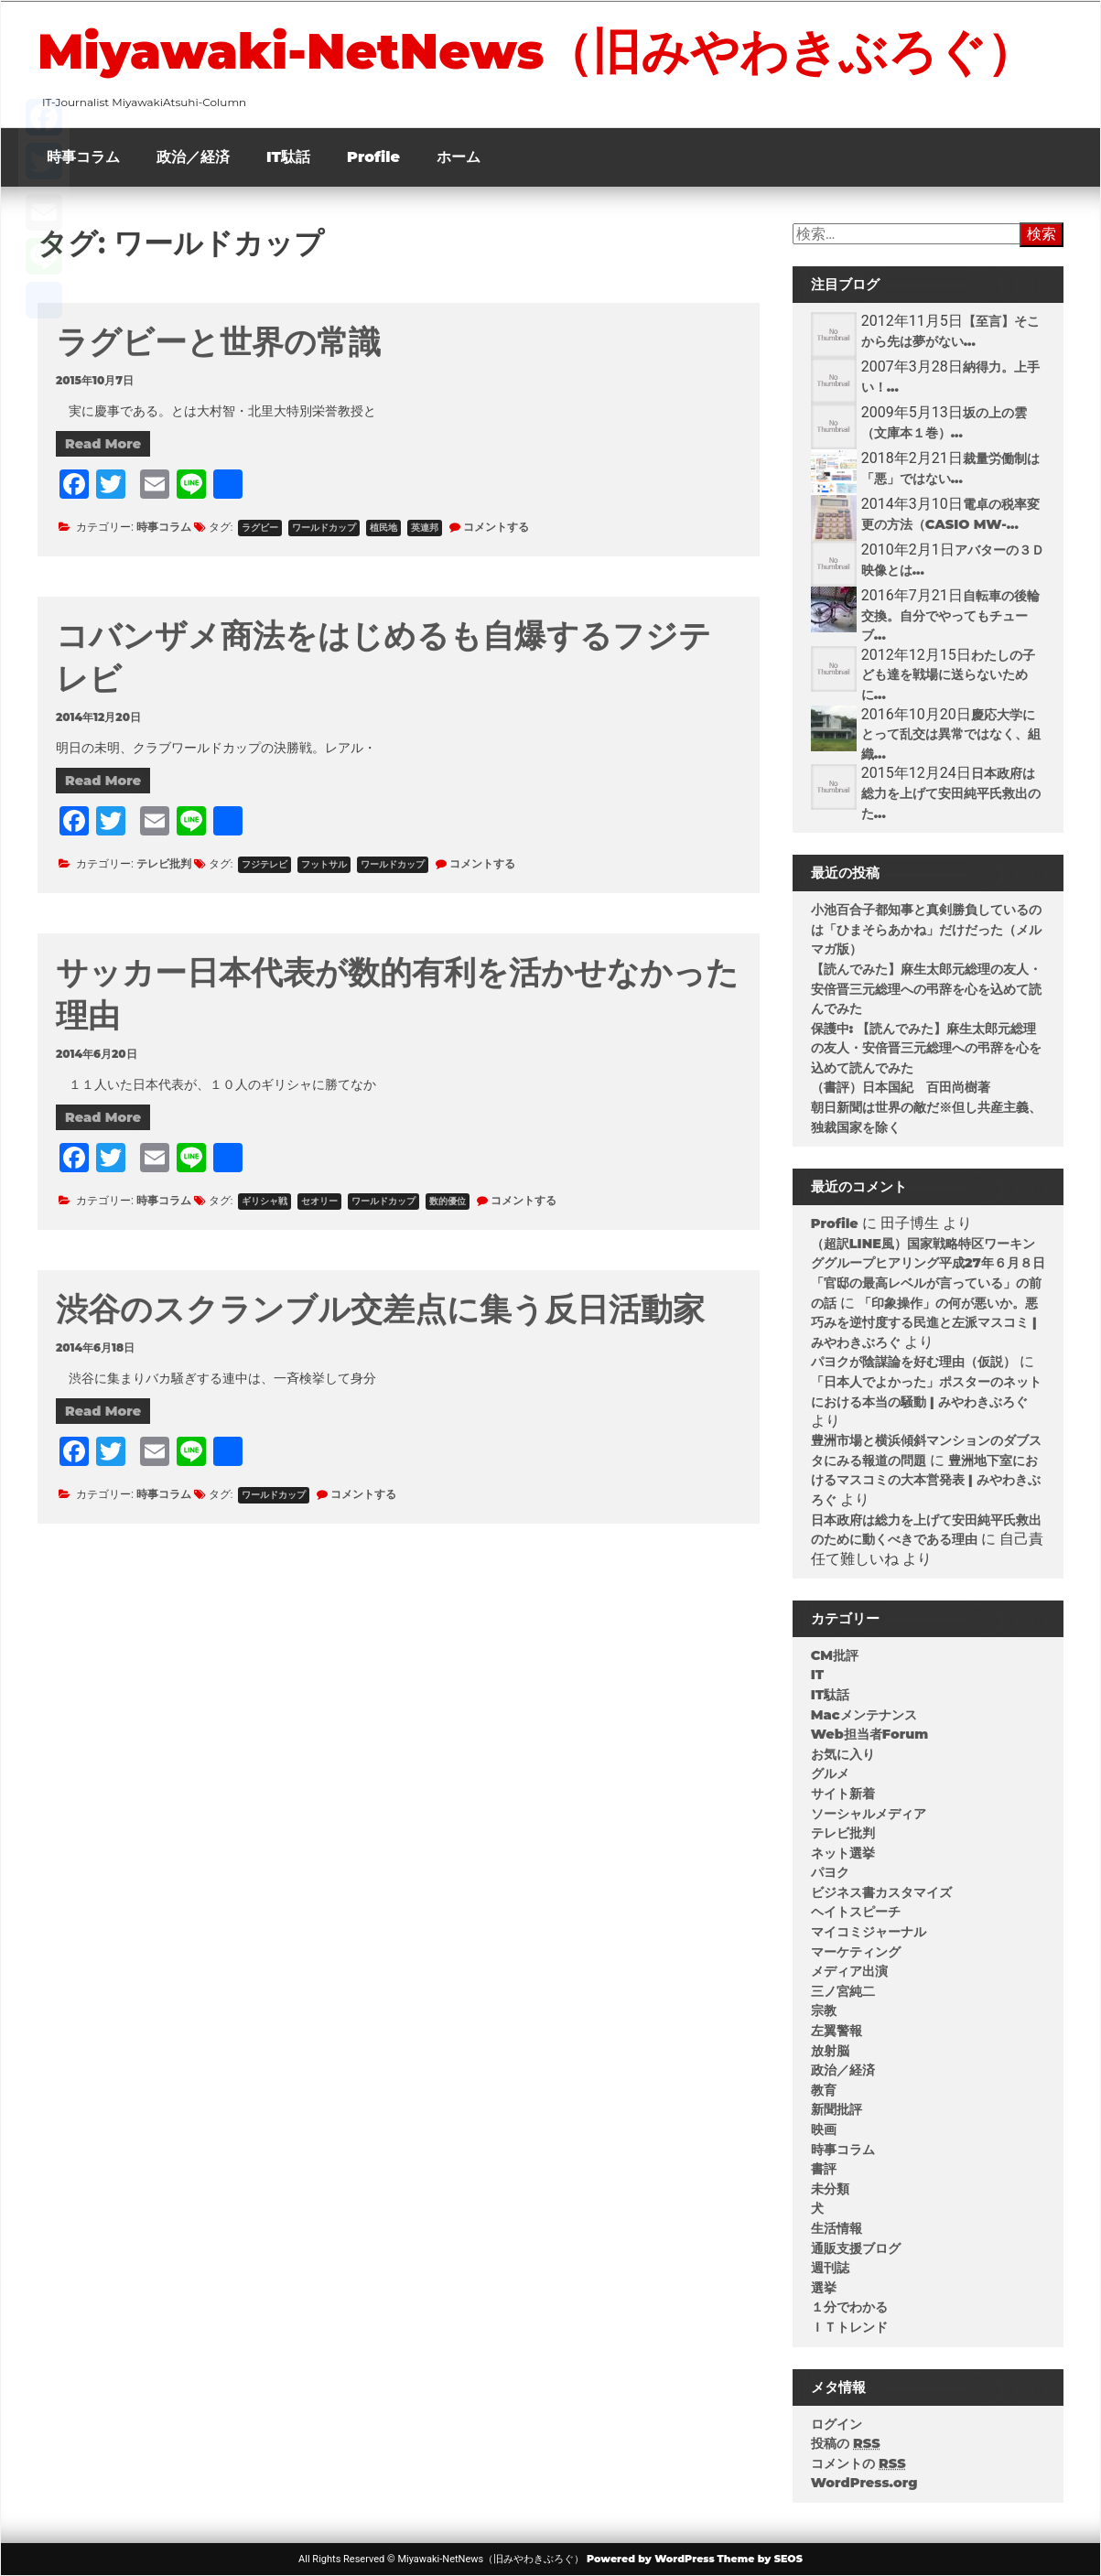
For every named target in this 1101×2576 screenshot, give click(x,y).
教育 (824, 2090)
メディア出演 (849, 1971)
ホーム (458, 157)
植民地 (383, 528)
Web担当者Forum (870, 1734)
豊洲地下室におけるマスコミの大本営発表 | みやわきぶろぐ (926, 1480)
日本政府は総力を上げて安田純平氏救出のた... (951, 793)
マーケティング (856, 1952)
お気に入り (843, 1754)
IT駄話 (288, 157)
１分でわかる (849, 2307)
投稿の (845, 2443)
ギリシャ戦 (264, 1201)
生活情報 (836, 2228)
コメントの (858, 2463)
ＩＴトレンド (849, 2327)
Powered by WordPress (651, 2558)
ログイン (836, 2424)
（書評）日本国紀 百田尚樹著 (900, 1087)
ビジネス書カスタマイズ (881, 1892)
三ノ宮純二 (843, 1991)
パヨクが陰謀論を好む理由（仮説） (913, 1361)
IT (817, 1674)
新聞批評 (836, 2109)
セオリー (319, 1201)
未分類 (830, 2189)
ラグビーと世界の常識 (218, 341)
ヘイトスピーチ (856, 1911)
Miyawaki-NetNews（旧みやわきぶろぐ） (536, 51)
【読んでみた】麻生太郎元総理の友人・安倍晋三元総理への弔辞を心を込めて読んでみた (926, 989)
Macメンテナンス (864, 1715)
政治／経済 (193, 157)
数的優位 (447, 1201)
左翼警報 (836, 2030)
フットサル (324, 864)
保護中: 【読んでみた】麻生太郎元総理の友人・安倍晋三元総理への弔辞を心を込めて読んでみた (926, 1048)
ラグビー (260, 528)
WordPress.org (864, 2482)
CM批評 (834, 1655)
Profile (373, 157)
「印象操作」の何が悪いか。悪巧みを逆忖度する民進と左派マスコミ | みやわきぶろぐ (924, 1323)
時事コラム (83, 157)
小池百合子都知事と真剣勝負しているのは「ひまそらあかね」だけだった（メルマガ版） (926, 929)
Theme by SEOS (760, 2558)
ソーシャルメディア (868, 1813)
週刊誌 (830, 2267)
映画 (824, 2129)
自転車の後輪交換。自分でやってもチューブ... (950, 615)
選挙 (824, 2288)
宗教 (824, 2010)
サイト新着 (843, 1793)
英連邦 (424, 528)
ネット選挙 (843, 1853)
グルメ (830, 1773)
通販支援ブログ (856, 2248)
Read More (103, 444)
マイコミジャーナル (868, 1932)
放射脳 (830, 2050)
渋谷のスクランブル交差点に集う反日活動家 (380, 1309)
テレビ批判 (163, 863)
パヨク (830, 1872)
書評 (824, 2169)
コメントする (496, 527)
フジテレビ (264, 864)
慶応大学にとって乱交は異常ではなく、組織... (951, 734)
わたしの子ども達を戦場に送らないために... (948, 675)
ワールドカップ (324, 528)
